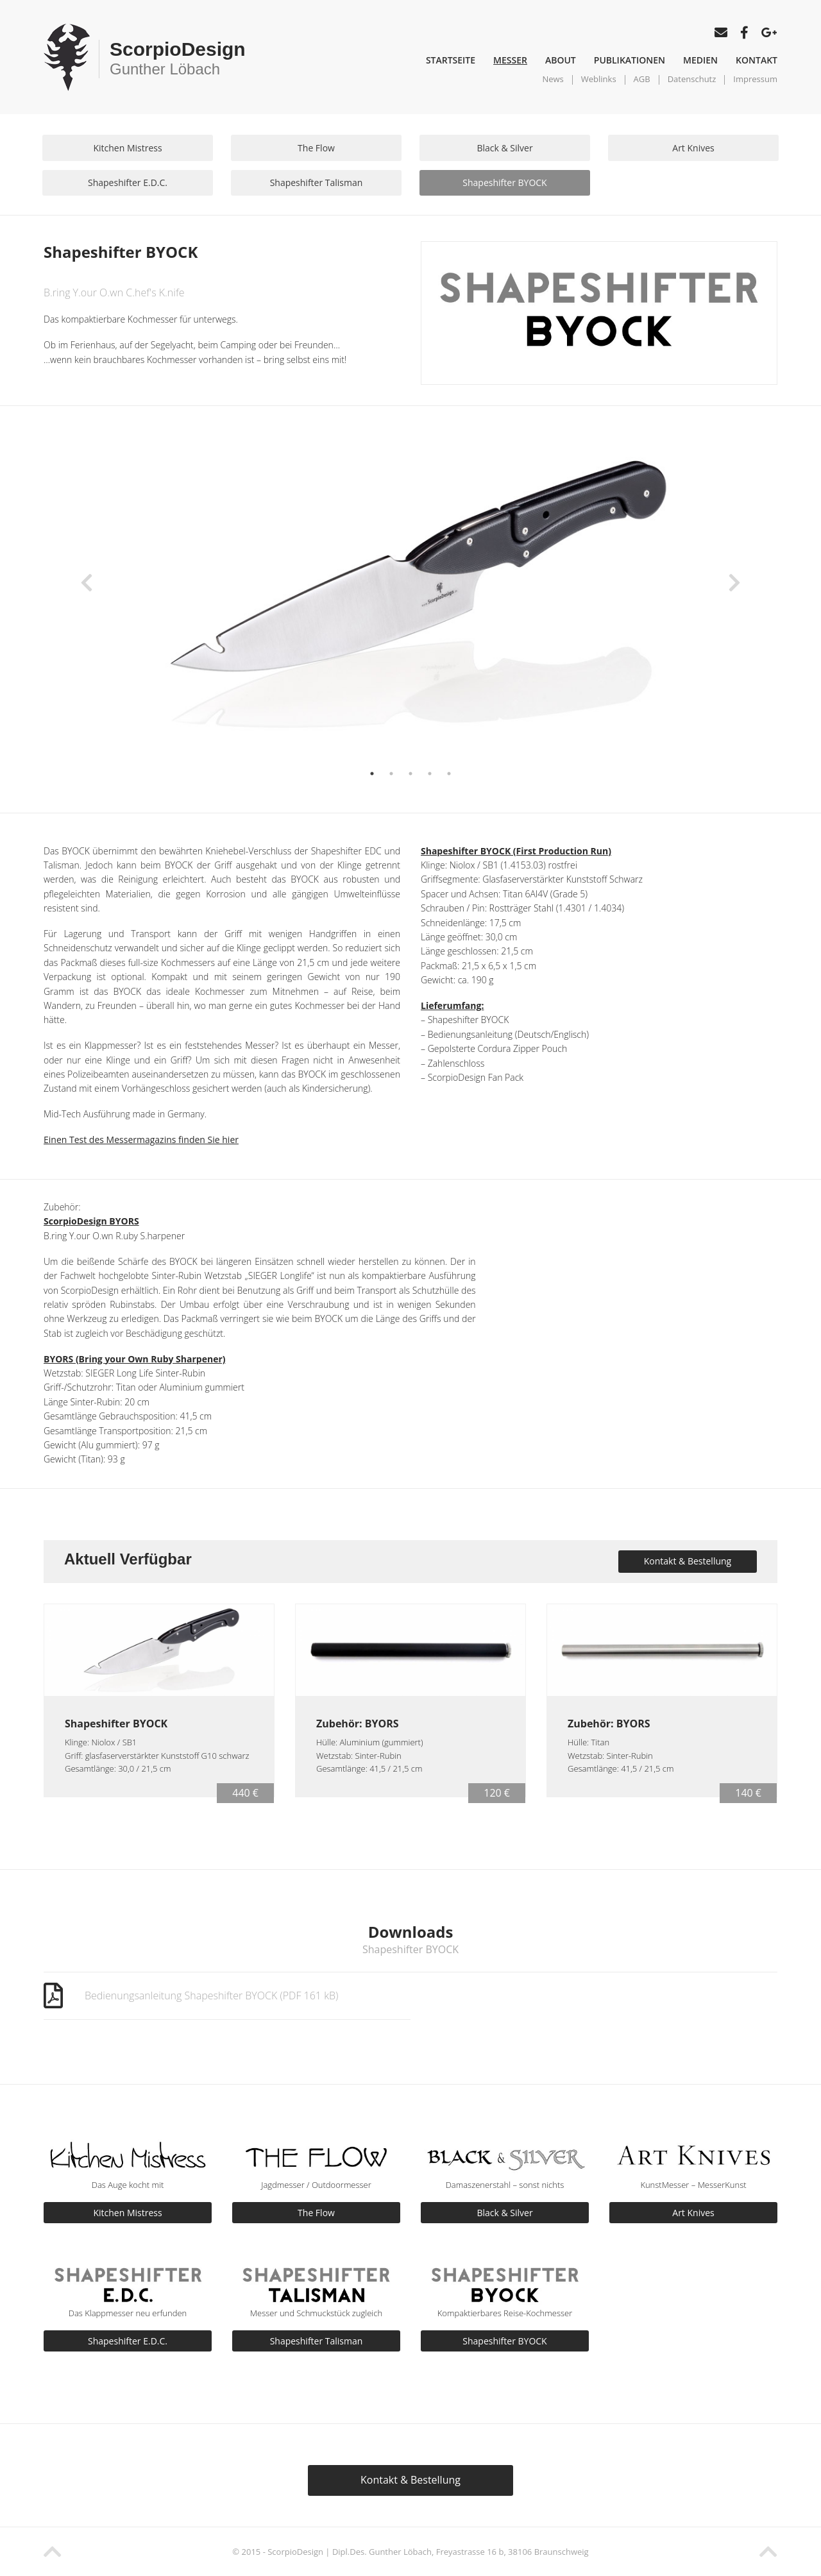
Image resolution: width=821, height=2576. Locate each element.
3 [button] (410, 773)
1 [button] (372, 773)
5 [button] (449, 773)
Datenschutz (692, 79)
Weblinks (598, 79)
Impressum (755, 79)
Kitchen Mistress (127, 148)
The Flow (316, 148)
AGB (642, 79)
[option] (410, 599)
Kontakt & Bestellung (687, 1561)
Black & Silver (504, 148)
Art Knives (693, 148)
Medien (700, 60)
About (560, 60)
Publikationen (629, 60)
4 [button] (429, 773)
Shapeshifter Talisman (316, 182)
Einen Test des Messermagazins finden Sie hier (141, 1139)
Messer (510, 60)
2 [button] (391, 773)
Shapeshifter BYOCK (504, 182)
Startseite (450, 60)
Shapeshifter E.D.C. (127, 182)
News (552, 79)
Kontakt (756, 60)
